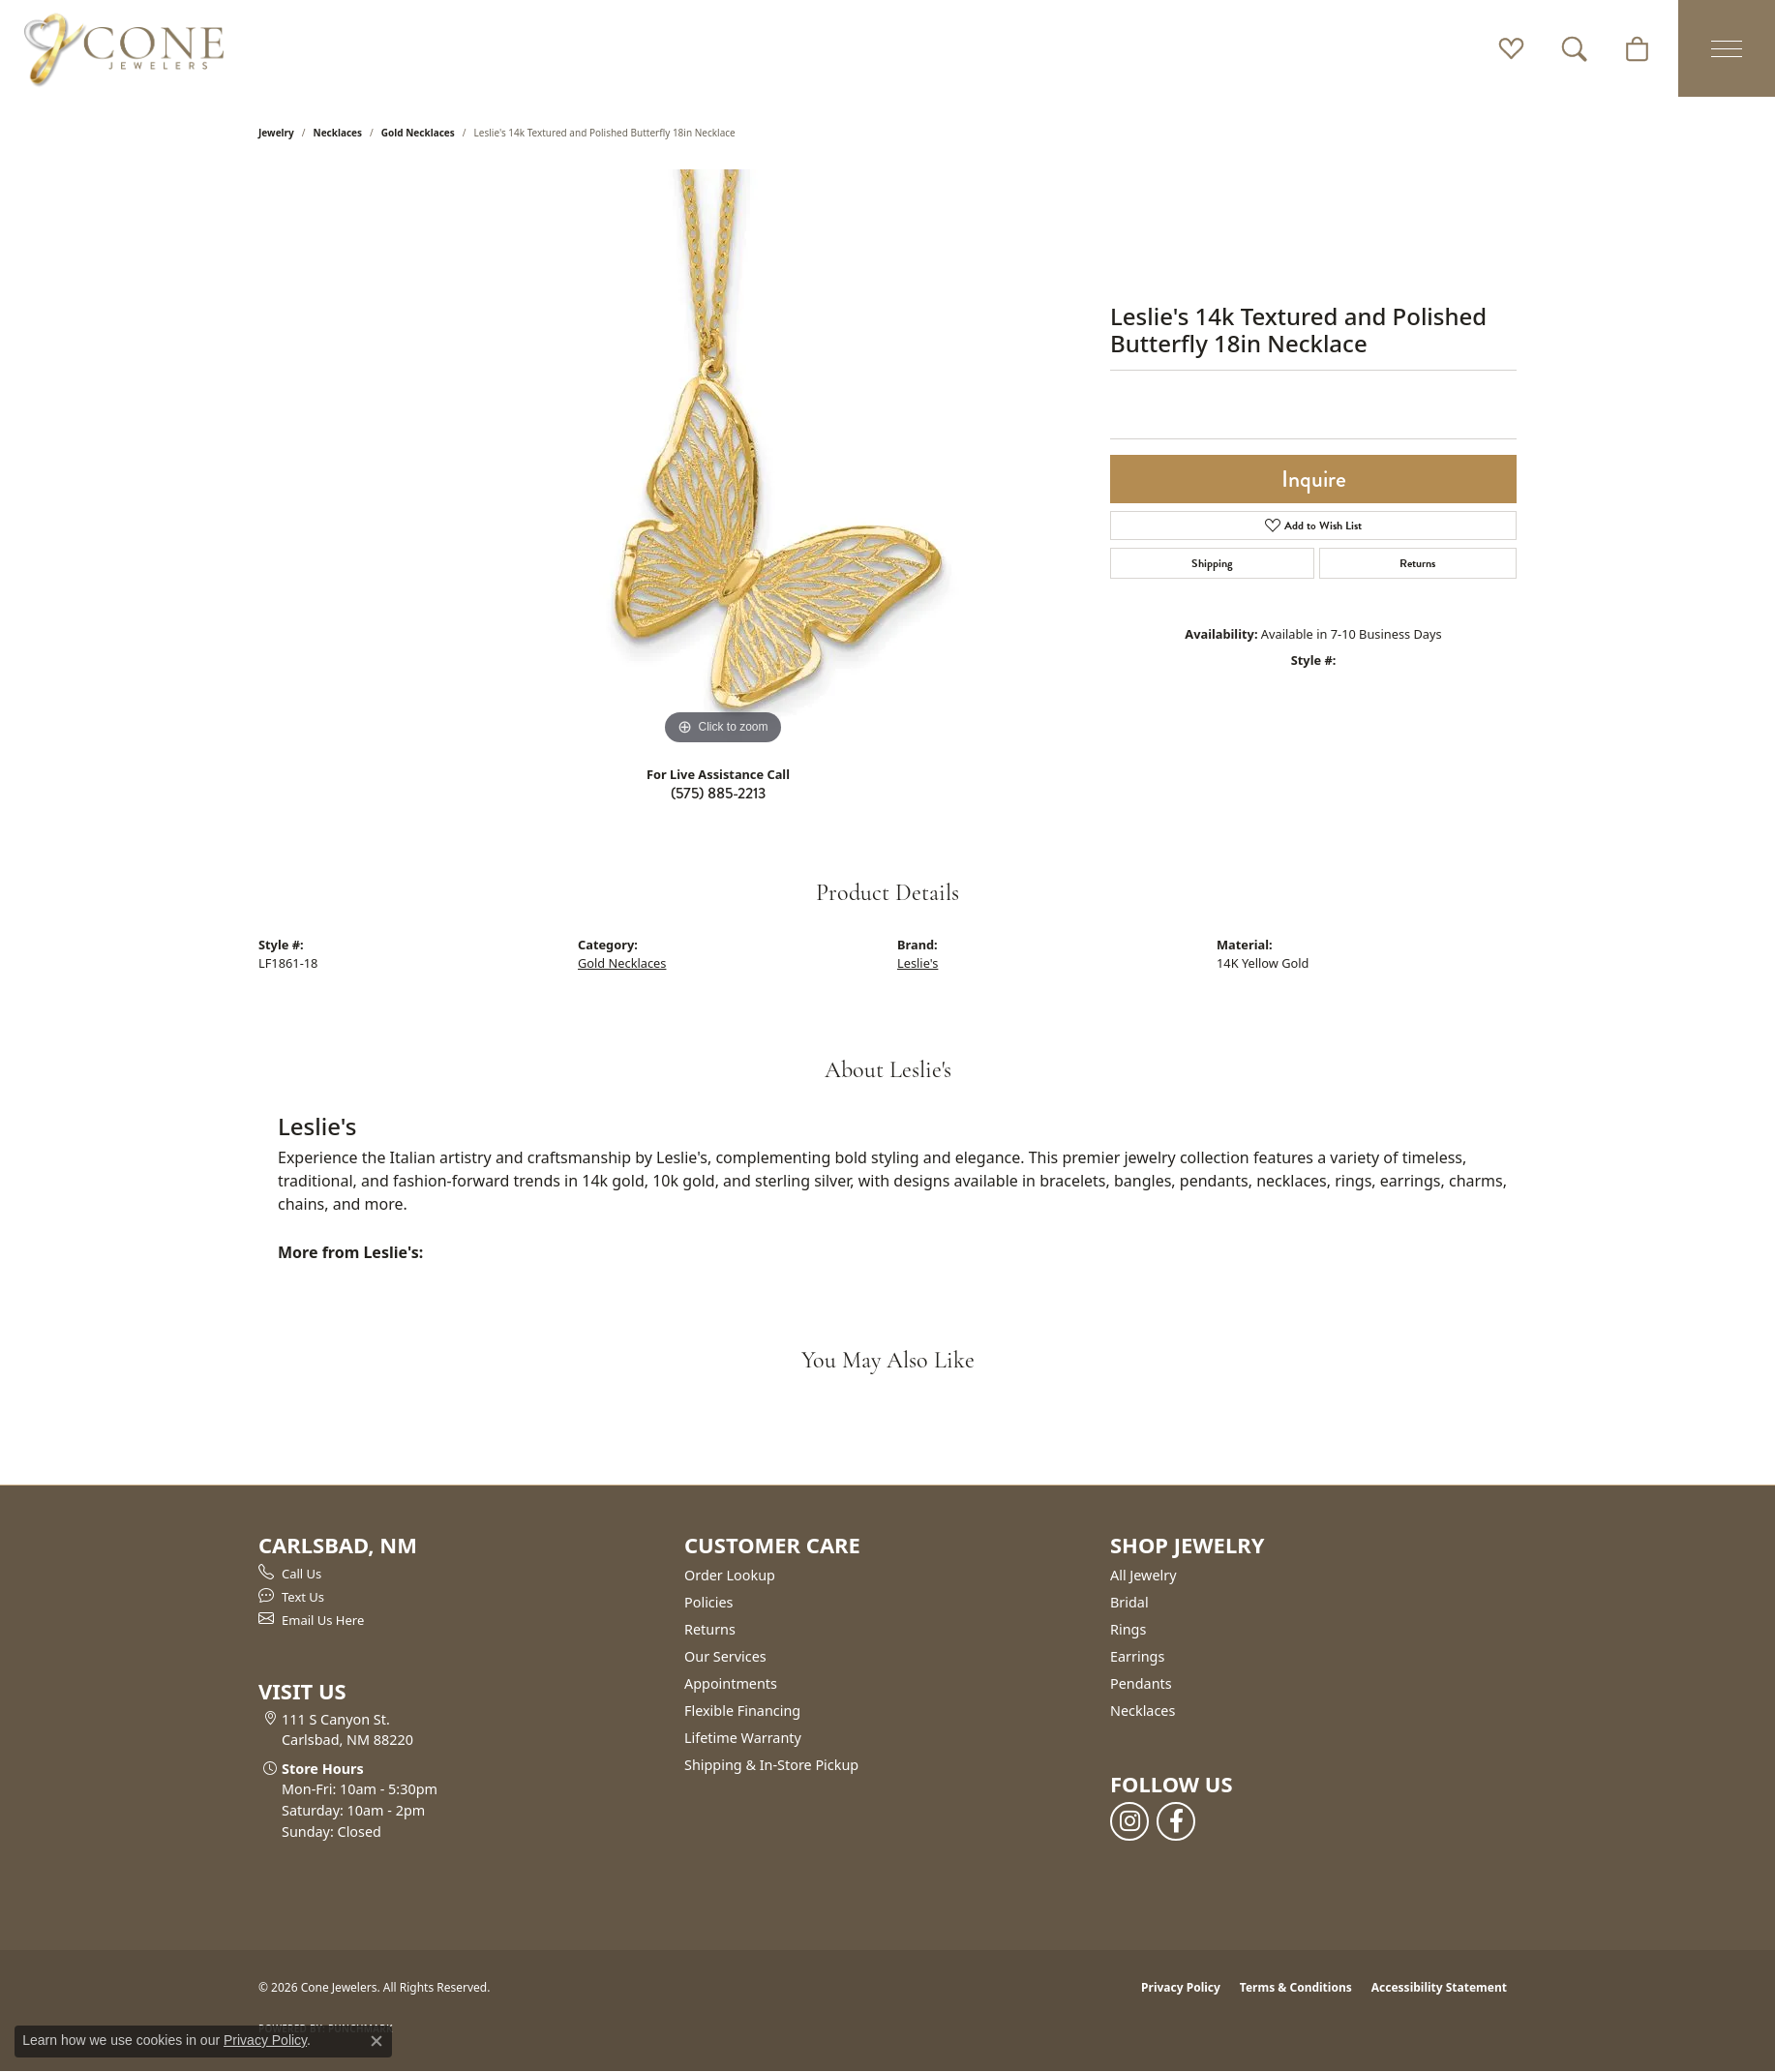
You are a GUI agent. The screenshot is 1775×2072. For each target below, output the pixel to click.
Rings (1128, 1629)
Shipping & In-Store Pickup (771, 1765)
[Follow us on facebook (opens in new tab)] (1176, 1821)
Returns (1417, 563)
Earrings (1137, 1656)
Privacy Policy (1180, 1987)
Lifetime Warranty (742, 1737)
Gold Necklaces (418, 132)
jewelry (276, 132)
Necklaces (338, 132)
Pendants (1141, 1683)
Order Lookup (729, 1575)
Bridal (1129, 1602)
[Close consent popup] (376, 2041)
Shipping (1212, 563)
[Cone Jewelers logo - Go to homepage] (123, 48)
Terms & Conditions (1296, 1987)
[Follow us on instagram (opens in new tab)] (1129, 1821)
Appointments (730, 1683)
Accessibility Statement (1439, 1987)
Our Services (725, 1656)
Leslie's (917, 963)
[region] (723, 459)
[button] (1511, 48)
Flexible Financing (742, 1710)
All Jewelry (1143, 1575)
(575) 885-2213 (718, 793)
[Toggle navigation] (1726, 48)
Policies (708, 1602)
